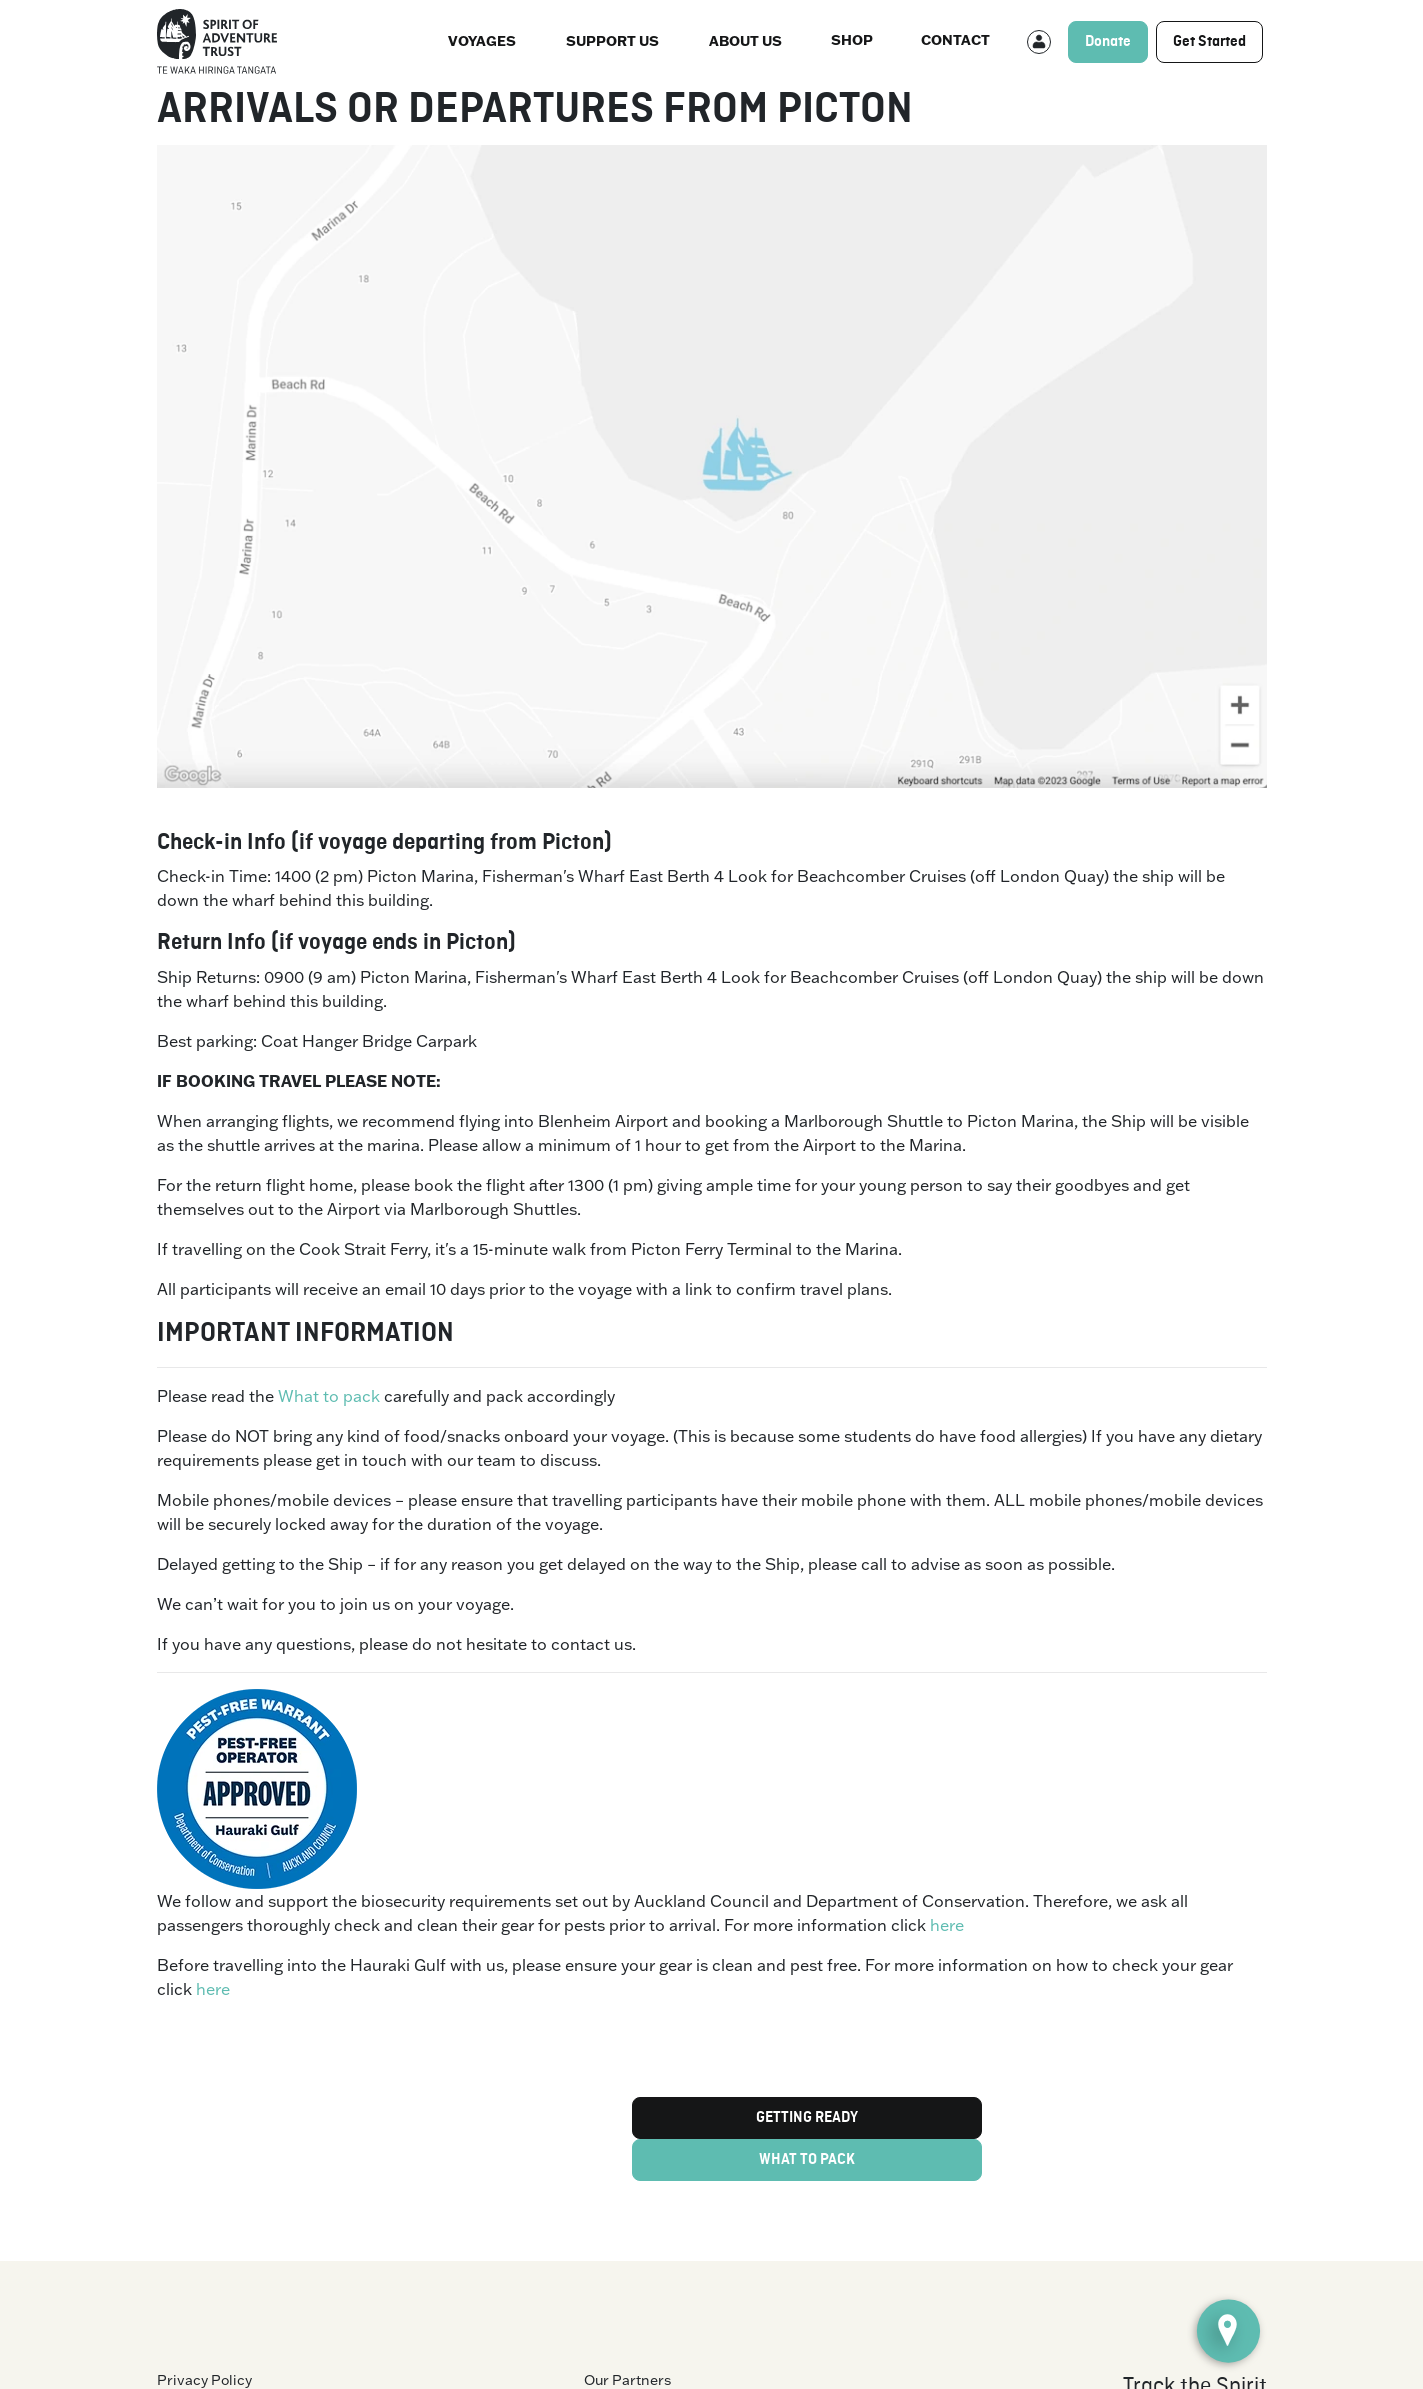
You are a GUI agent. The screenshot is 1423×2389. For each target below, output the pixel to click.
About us (745, 40)
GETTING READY (807, 2118)
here (947, 1925)
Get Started (1209, 42)
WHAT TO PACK (807, 2160)
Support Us (612, 40)
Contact (955, 39)
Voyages (482, 40)
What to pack (329, 1396)
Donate (1108, 42)
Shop (852, 39)
